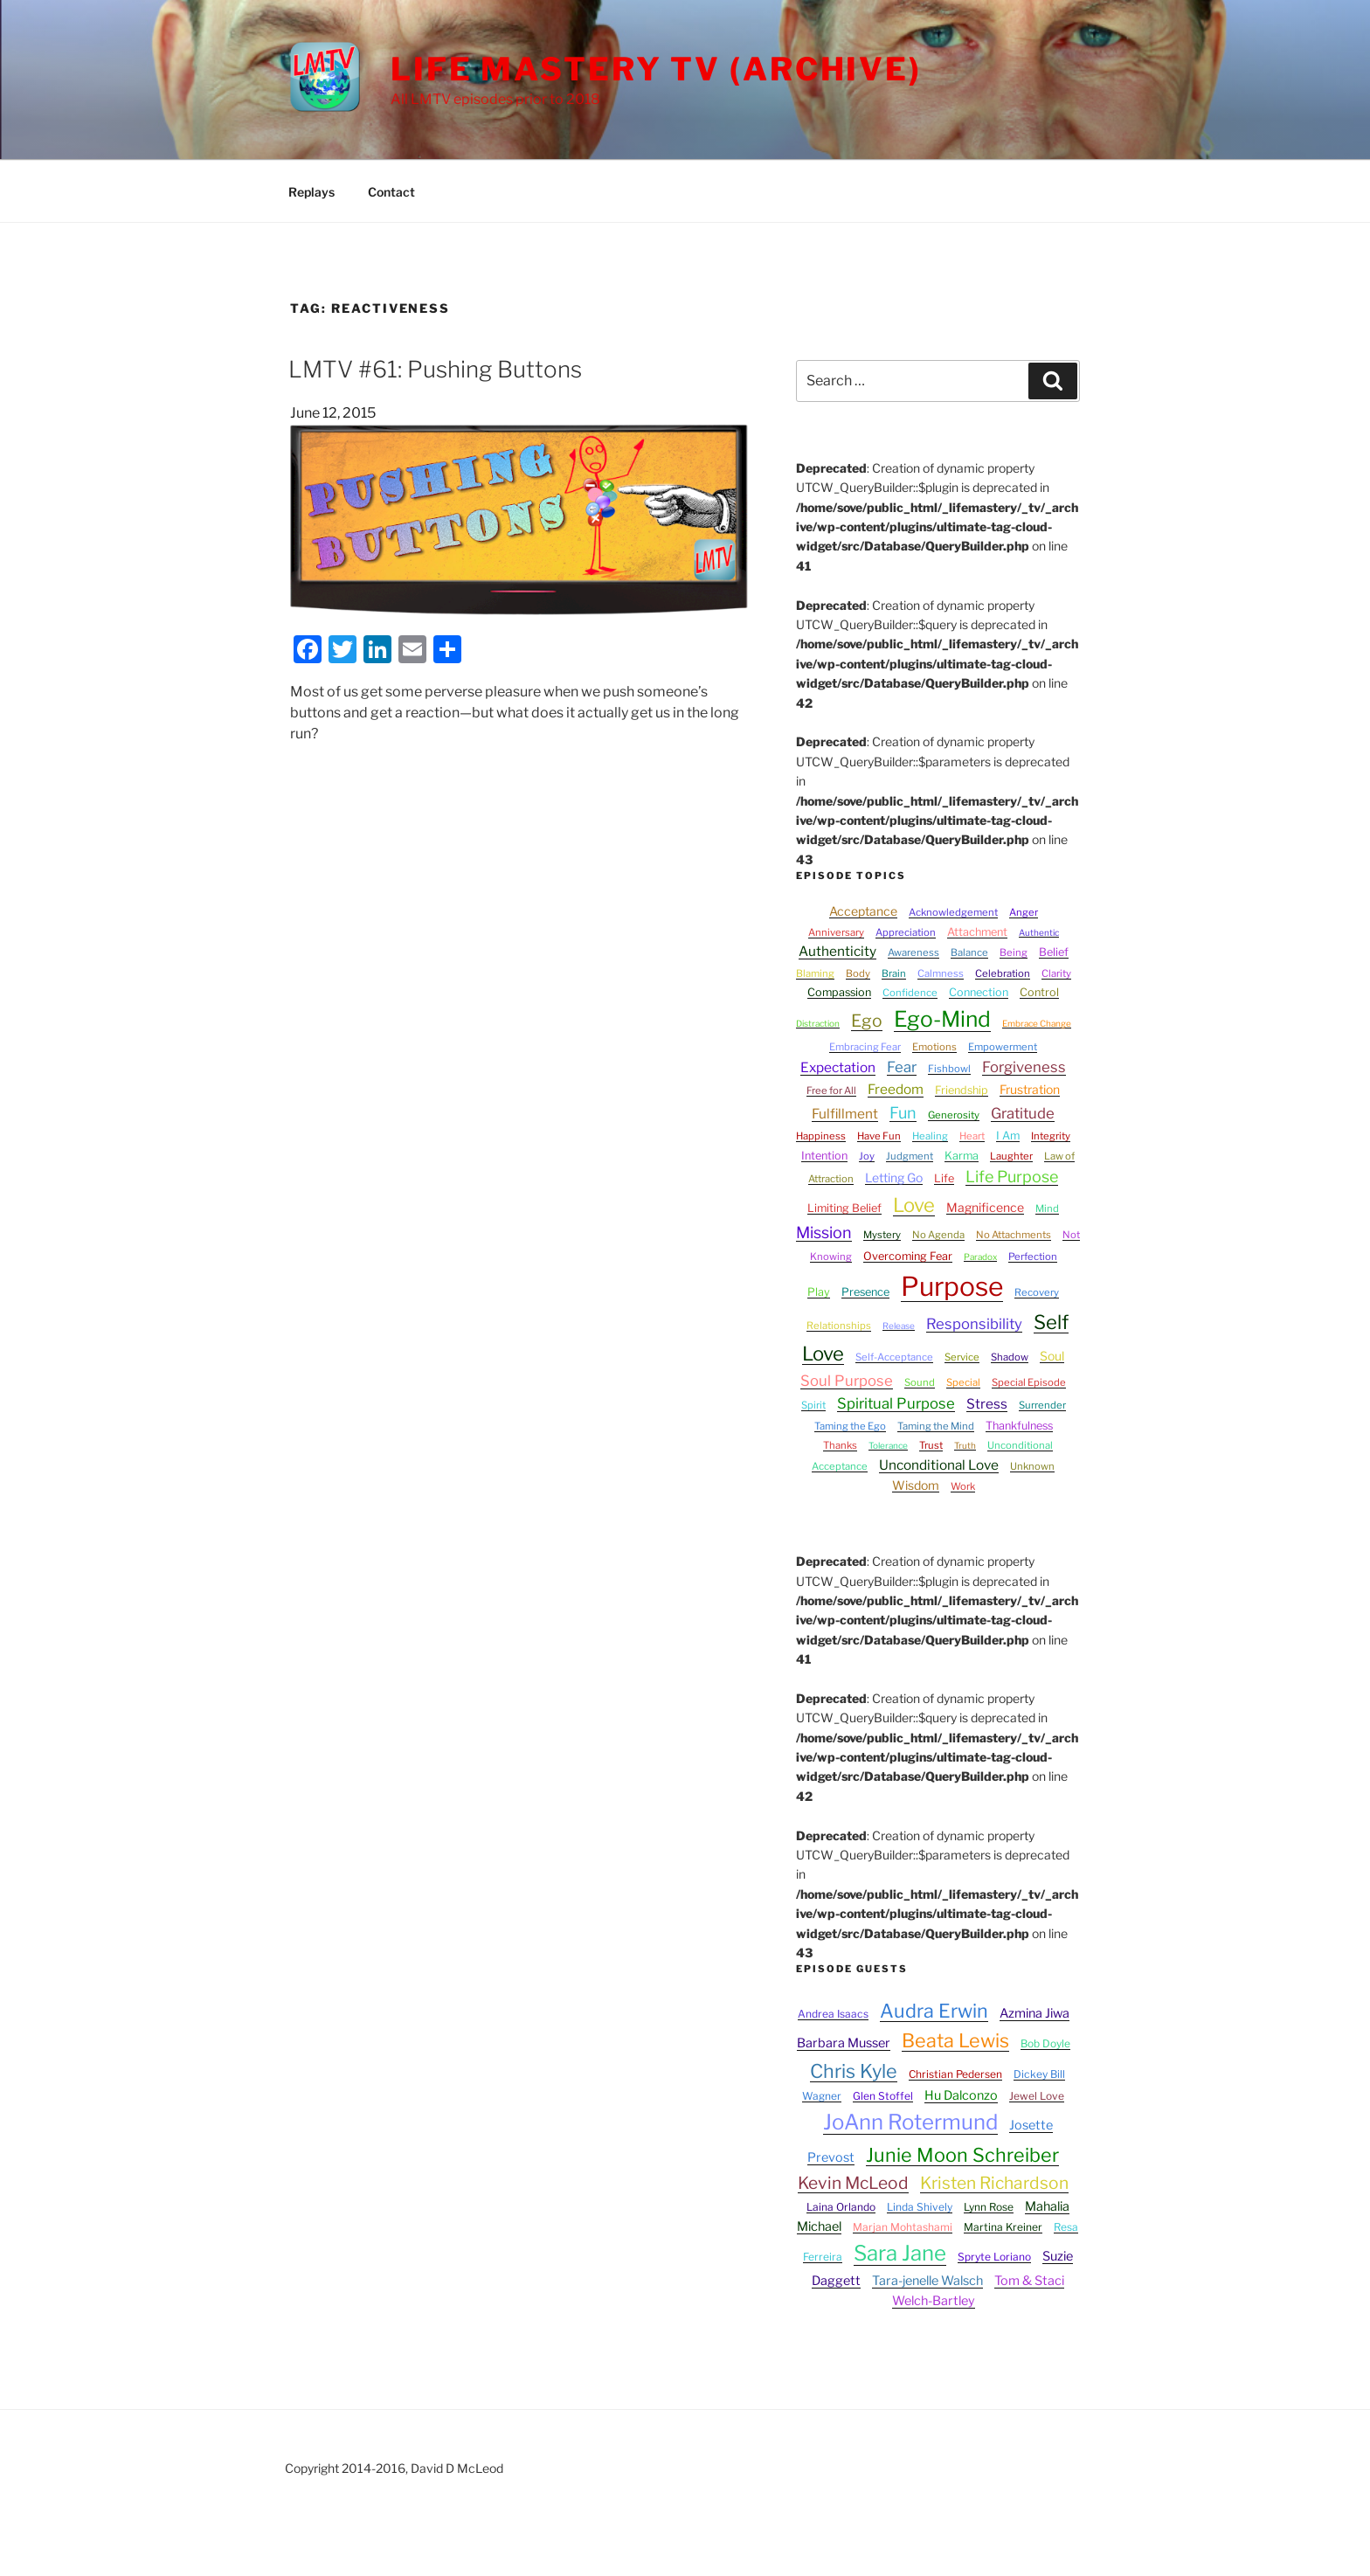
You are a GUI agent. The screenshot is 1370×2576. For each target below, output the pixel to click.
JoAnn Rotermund (910, 2122)
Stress (986, 1403)
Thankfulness (1019, 1425)
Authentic (1039, 932)
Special (963, 1382)
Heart (972, 1136)
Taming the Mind (935, 1426)
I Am (1008, 1135)
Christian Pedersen (955, 2074)
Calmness (940, 973)
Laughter (1011, 1156)
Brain (894, 973)
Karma (961, 1155)
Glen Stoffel (883, 2095)
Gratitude (1023, 1113)
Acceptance (863, 911)
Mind (1047, 1208)
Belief (1054, 952)
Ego (866, 1020)
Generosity (953, 1115)
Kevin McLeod (853, 2182)
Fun (903, 1113)
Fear (902, 1067)
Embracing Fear (865, 1047)
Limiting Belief (844, 1208)
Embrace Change (1036, 1023)
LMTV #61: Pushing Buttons (435, 369)
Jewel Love (1036, 2095)
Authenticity (837, 951)
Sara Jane (900, 2253)
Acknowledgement (953, 912)
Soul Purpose (846, 1380)
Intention (824, 1155)
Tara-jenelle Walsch (927, 2281)
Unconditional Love (939, 1465)
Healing (930, 1136)
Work (963, 1486)
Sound (919, 1382)
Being (1014, 952)
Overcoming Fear (907, 1256)
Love (914, 1205)
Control (1039, 992)
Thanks (840, 1445)
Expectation (837, 1067)
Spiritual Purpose (896, 1403)
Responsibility (974, 1324)
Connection (978, 992)
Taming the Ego (850, 1426)
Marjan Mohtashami (902, 2226)
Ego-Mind (942, 1019)
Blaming (815, 973)
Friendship (961, 1090)
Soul (1052, 1355)
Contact (391, 191)
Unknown (1032, 1466)
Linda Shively (919, 2206)
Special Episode (1029, 1382)
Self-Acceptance (894, 1357)
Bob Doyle (1045, 2043)
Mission (824, 1232)
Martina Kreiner (1003, 2226)
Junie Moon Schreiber (962, 2154)
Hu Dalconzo (961, 2095)
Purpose (952, 1286)
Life (944, 1178)
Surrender (1042, 1405)
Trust (931, 1445)
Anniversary (836, 932)
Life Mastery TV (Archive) (656, 69)
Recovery (1036, 1292)
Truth (965, 1445)
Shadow (1009, 1357)
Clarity (1056, 973)
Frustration (1030, 1089)
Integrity (1050, 1136)
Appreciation (905, 932)
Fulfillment (845, 1113)
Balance (969, 952)
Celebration (1002, 973)
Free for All (831, 1090)
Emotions (934, 1047)
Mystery (882, 1235)
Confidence (910, 993)
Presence (865, 1291)
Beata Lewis (955, 2040)
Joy (867, 1156)
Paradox (980, 1256)
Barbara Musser (843, 2043)
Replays (311, 191)
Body (858, 973)
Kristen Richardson (994, 2182)
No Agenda (938, 1235)
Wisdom (915, 1485)
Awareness (913, 952)
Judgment (909, 1156)
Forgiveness (1024, 1067)
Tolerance (888, 1445)
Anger (1023, 912)
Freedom (896, 1089)
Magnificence (985, 1207)
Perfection (1032, 1256)
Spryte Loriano (994, 2256)
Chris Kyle (853, 2071)
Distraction (818, 1023)
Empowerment (1002, 1047)
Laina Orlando (840, 2206)
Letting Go (894, 1177)
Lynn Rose (989, 2206)
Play (818, 1291)
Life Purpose (1011, 1176)
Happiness (821, 1136)
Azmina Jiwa (1034, 2013)
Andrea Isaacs (833, 2013)
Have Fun (879, 1136)
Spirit (813, 1405)
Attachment (977, 931)
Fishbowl (949, 1069)
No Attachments (1013, 1235)
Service (961, 1357)
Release (898, 1325)
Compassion (839, 992)
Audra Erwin (934, 2010)
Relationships (838, 1325)
